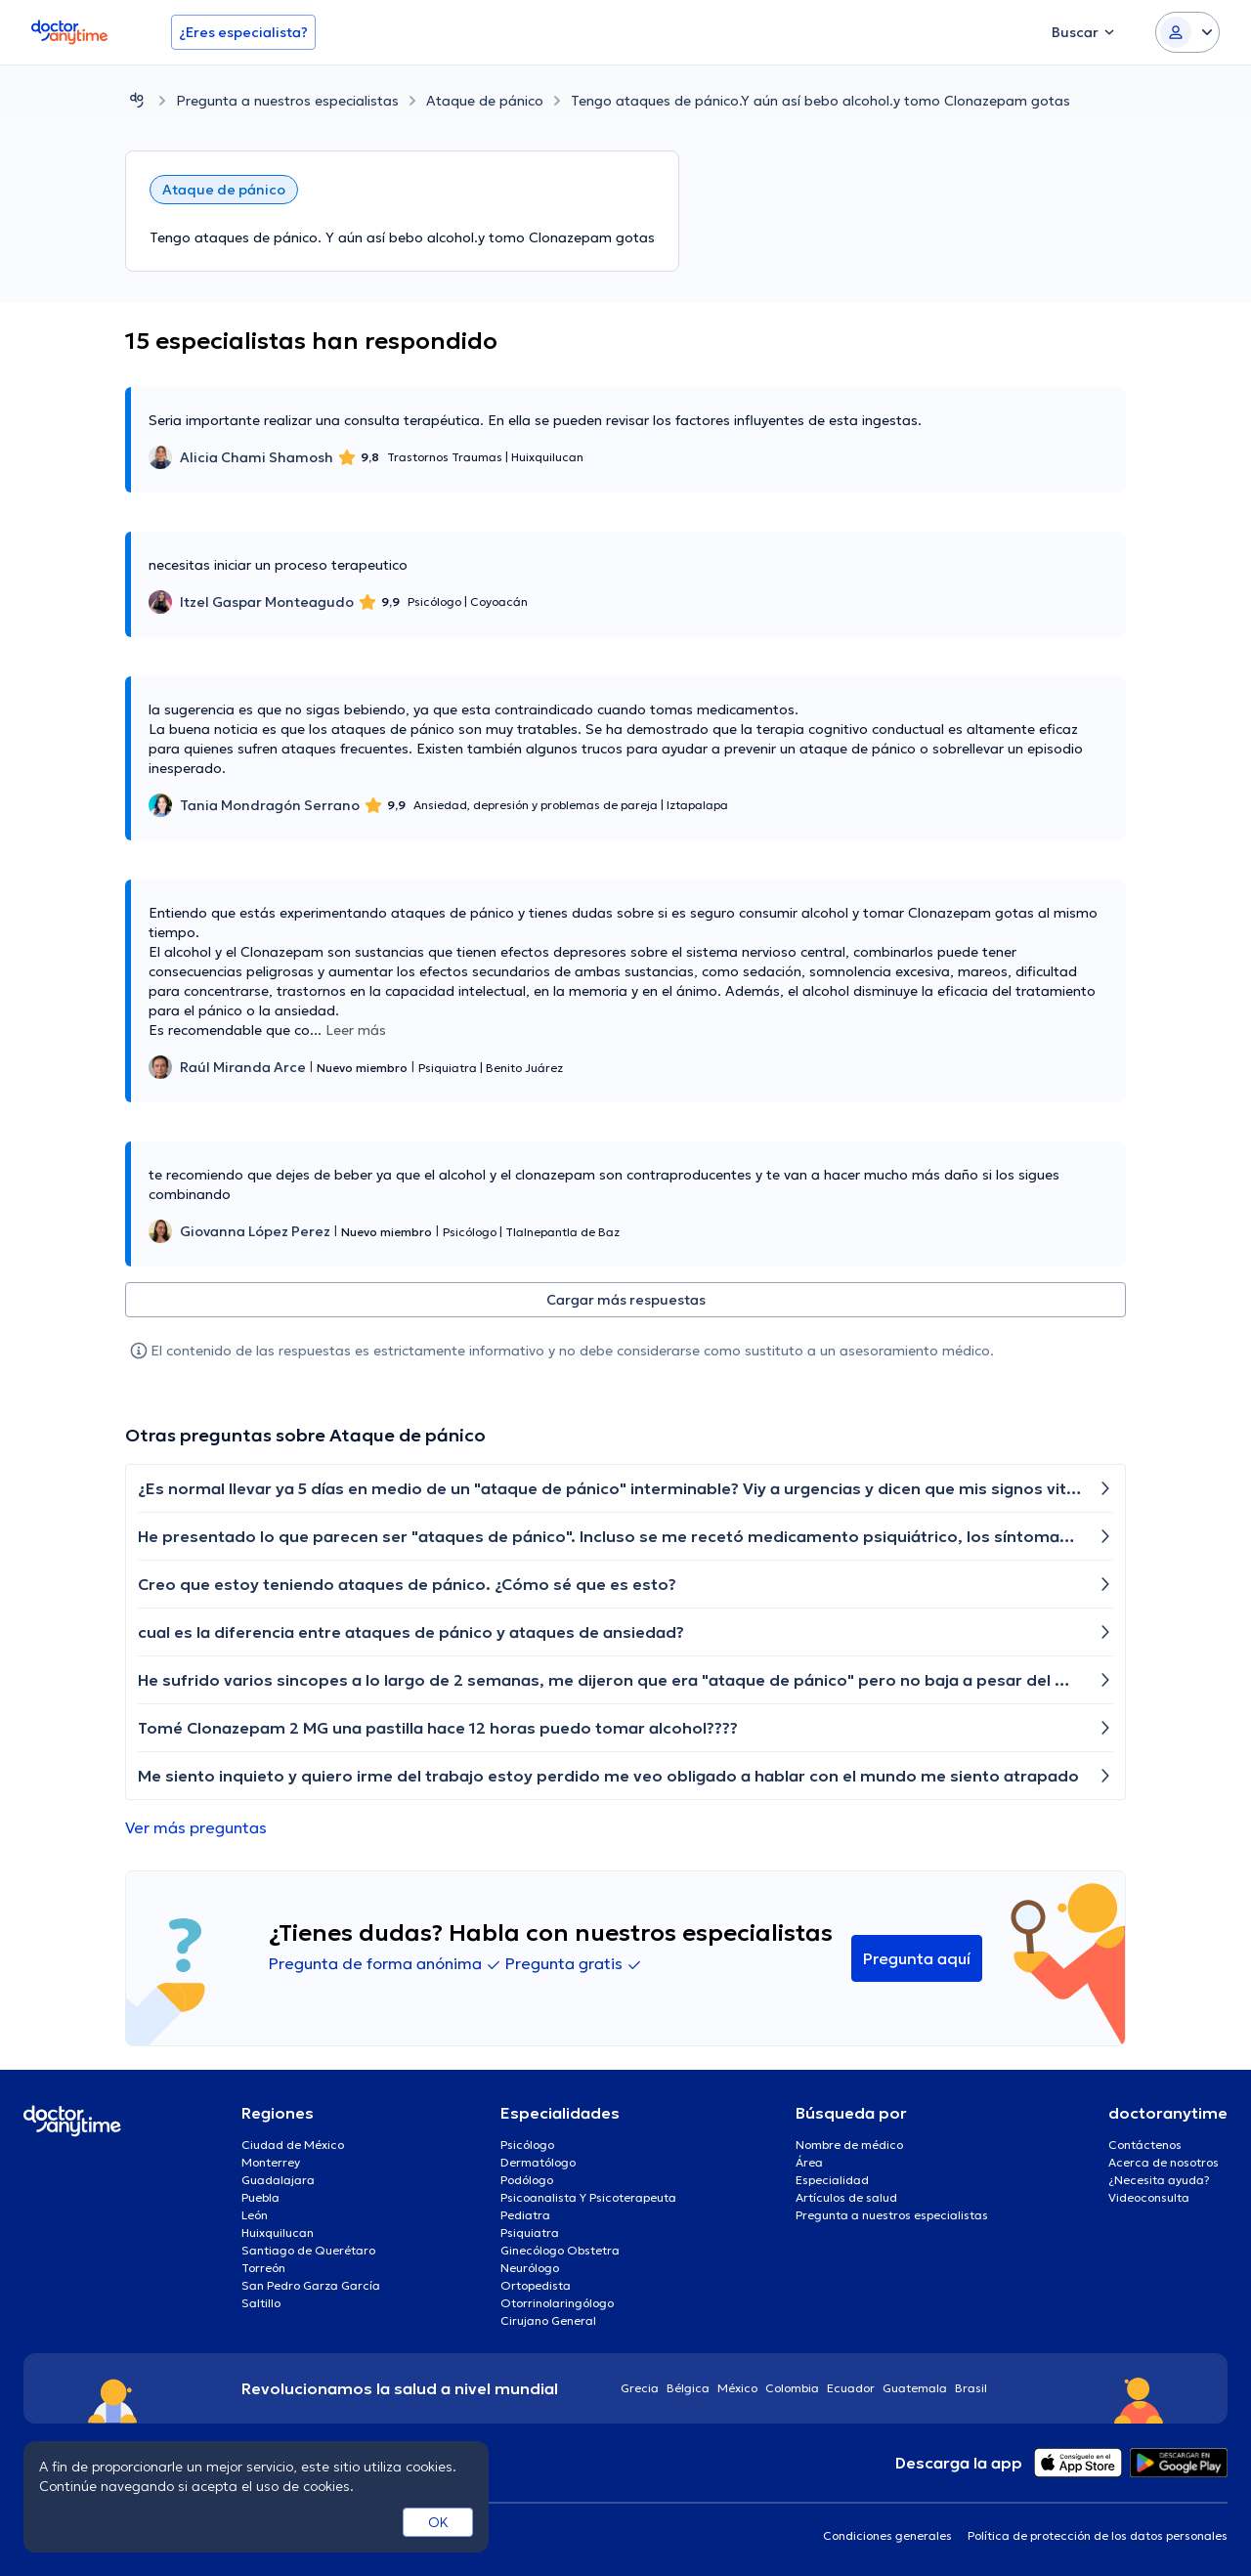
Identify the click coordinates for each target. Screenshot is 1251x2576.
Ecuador (851, 2388)
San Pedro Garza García (310, 2285)
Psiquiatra (529, 2232)
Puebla (260, 2197)
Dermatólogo (538, 2162)
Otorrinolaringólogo (557, 2303)
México (737, 2388)
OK (438, 2522)
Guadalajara (278, 2179)
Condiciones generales (887, 2535)
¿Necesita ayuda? (1159, 2179)
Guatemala (915, 2388)
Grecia (640, 2388)
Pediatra (525, 2215)
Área (809, 2162)
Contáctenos (1145, 2144)
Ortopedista (535, 2285)
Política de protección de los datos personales (1098, 2535)
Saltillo (260, 2303)
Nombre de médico (849, 2144)
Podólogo (526, 2179)
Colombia (792, 2388)
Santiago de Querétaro (308, 2250)
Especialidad (832, 2179)
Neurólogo (529, 2267)
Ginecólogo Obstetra (560, 2250)
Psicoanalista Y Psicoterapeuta (588, 2197)
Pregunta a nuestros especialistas (287, 100)
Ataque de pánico (484, 100)
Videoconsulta (1148, 2197)
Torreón (263, 2267)
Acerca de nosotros (1163, 2162)
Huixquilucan (277, 2232)
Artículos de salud (846, 2197)
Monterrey (270, 2162)
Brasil (971, 2388)
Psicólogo (527, 2144)
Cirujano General (548, 2320)
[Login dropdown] (1187, 32)
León (254, 2215)
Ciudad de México (292, 2144)
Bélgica (688, 2388)
